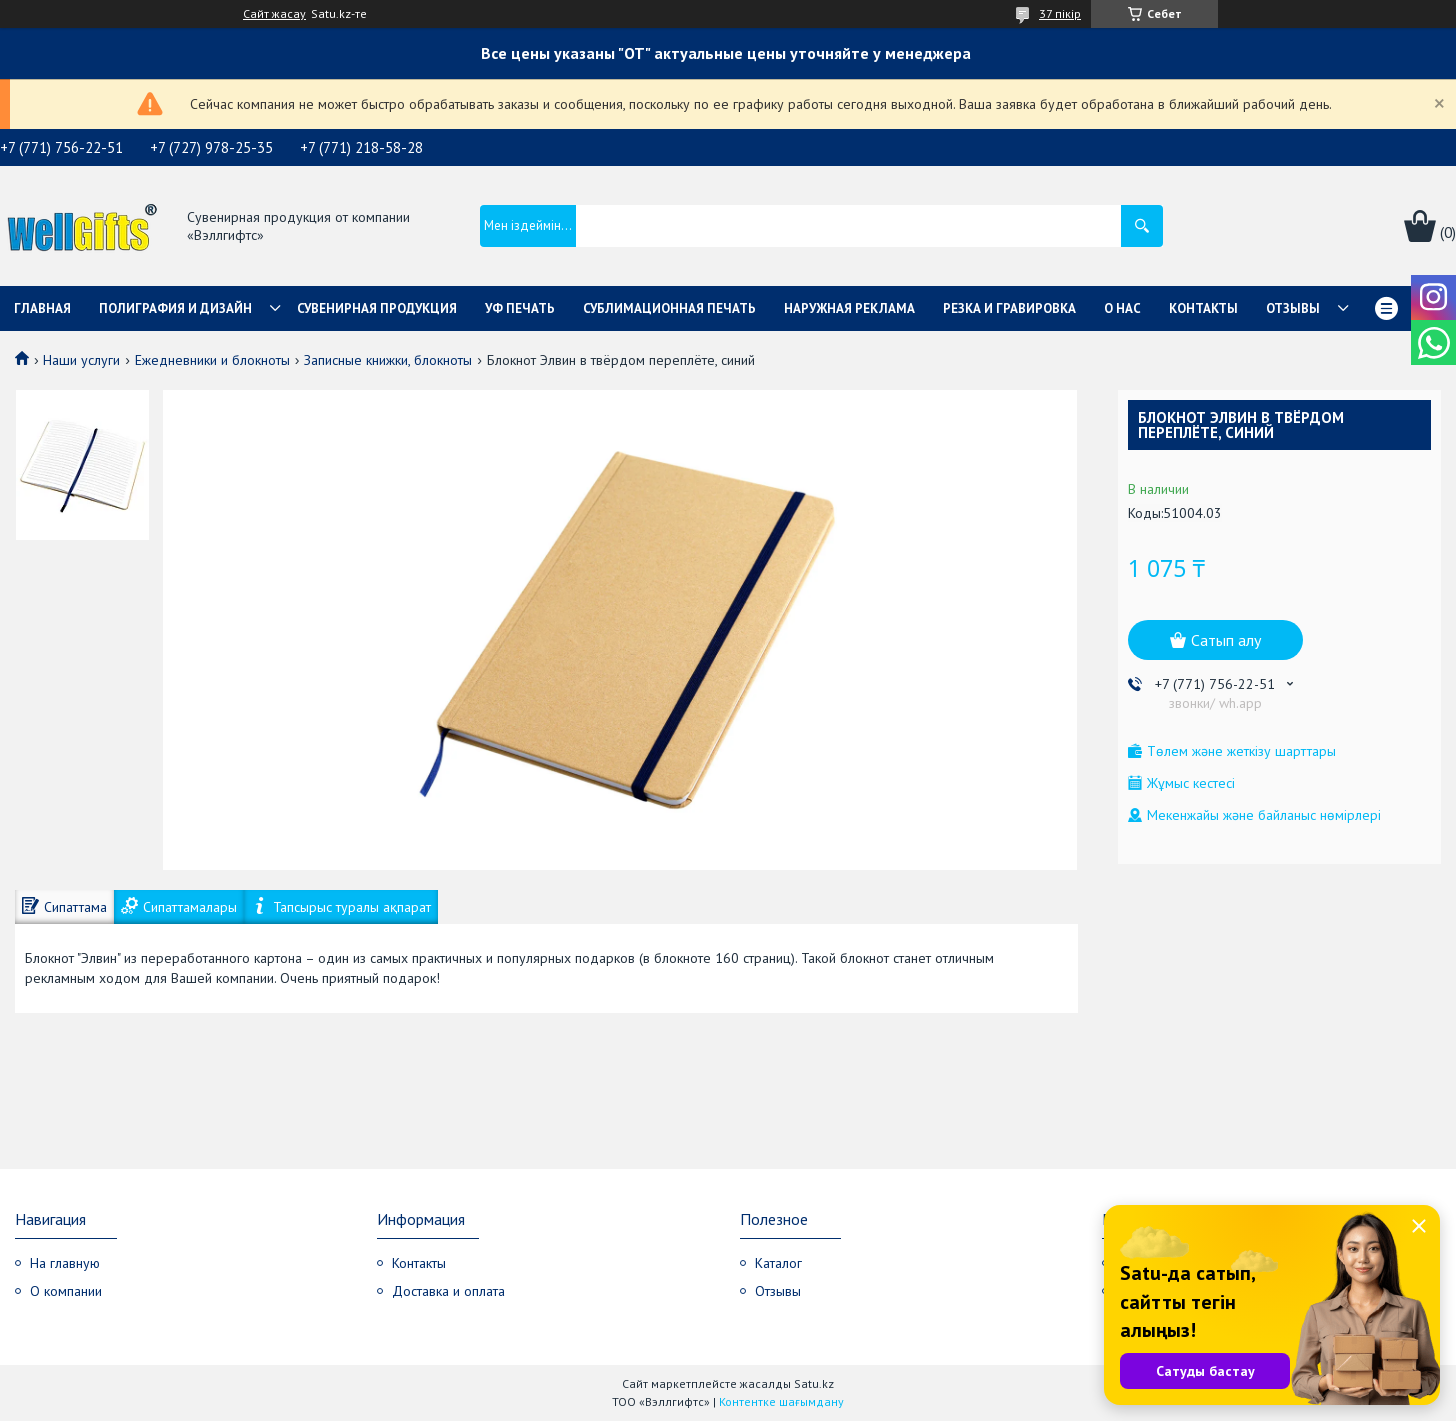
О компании (66, 1291)
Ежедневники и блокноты (212, 360)
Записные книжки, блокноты (388, 360)
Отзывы (1293, 308)
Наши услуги (81, 360)
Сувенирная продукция (377, 308)
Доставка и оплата (448, 1291)
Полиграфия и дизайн (175, 308)
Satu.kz (814, 1383)
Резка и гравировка (1009, 308)
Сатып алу (1226, 640)
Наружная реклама (849, 308)
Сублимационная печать (669, 308)
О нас (1122, 308)
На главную (65, 1263)
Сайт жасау (274, 14)
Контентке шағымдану (781, 1401)
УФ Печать (520, 308)
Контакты (1203, 308)
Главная (42, 308)
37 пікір (1060, 13)
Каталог (778, 1263)
